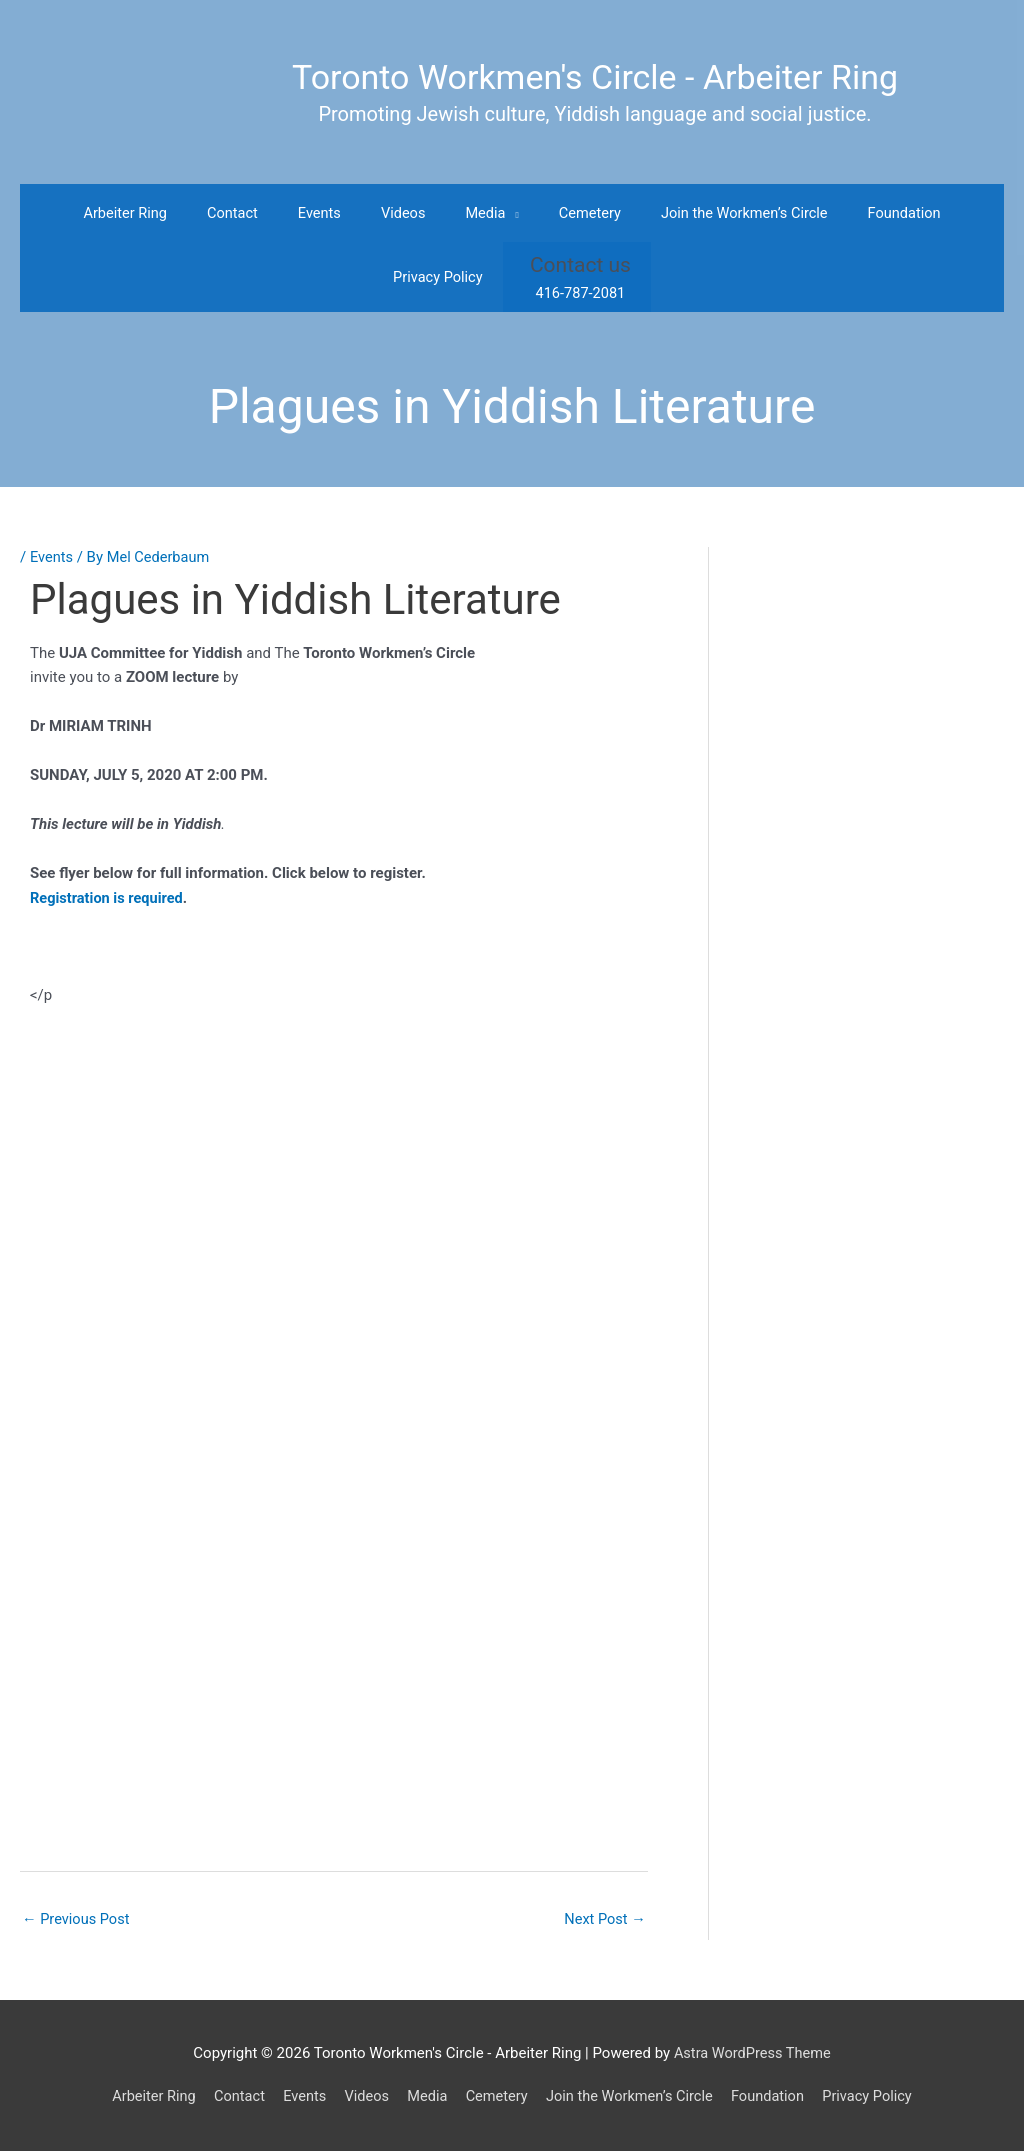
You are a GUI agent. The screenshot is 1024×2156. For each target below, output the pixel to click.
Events (52, 561)
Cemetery (496, 2102)
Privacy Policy (877, 2102)
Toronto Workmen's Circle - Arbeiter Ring (595, 77)
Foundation (774, 2102)
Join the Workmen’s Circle (633, 2102)
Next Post (604, 1924)
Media (424, 2102)
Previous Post (77, 1924)
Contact (231, 2102)
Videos (362, 2102)
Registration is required (109, 902)
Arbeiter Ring (143, 2102)
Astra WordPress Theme (752, 2059)
